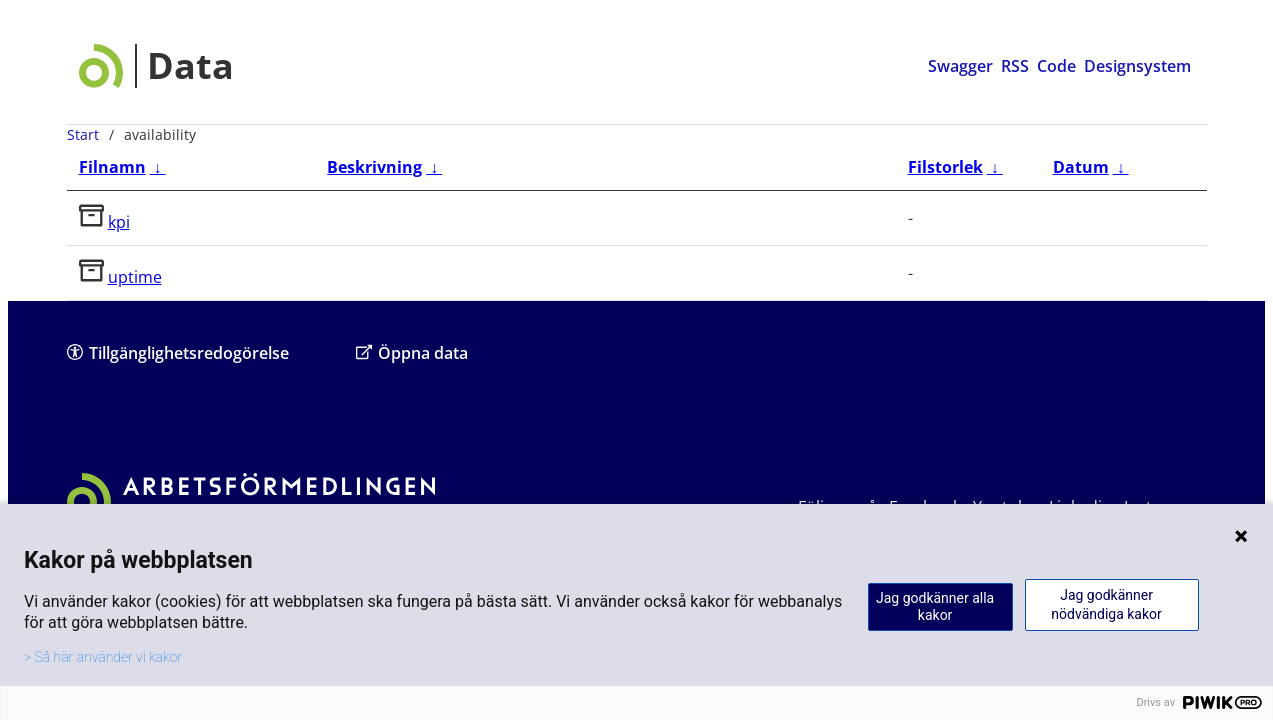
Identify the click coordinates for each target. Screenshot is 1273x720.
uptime (135, 277)
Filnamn (112, 167)
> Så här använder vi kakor (103, 657)
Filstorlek (945, 167)
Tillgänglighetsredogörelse (178, 352)
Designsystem (1137, 66)
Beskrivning (374, 167)
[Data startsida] (156, 66)
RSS (1015, 66)
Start (83, 134)
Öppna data (412, 352)
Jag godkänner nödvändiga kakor (1106, 604)
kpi (119, 222)
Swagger (960, 66)
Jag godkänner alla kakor (935, 606)
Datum (1081, 167)
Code (1056, 66)
